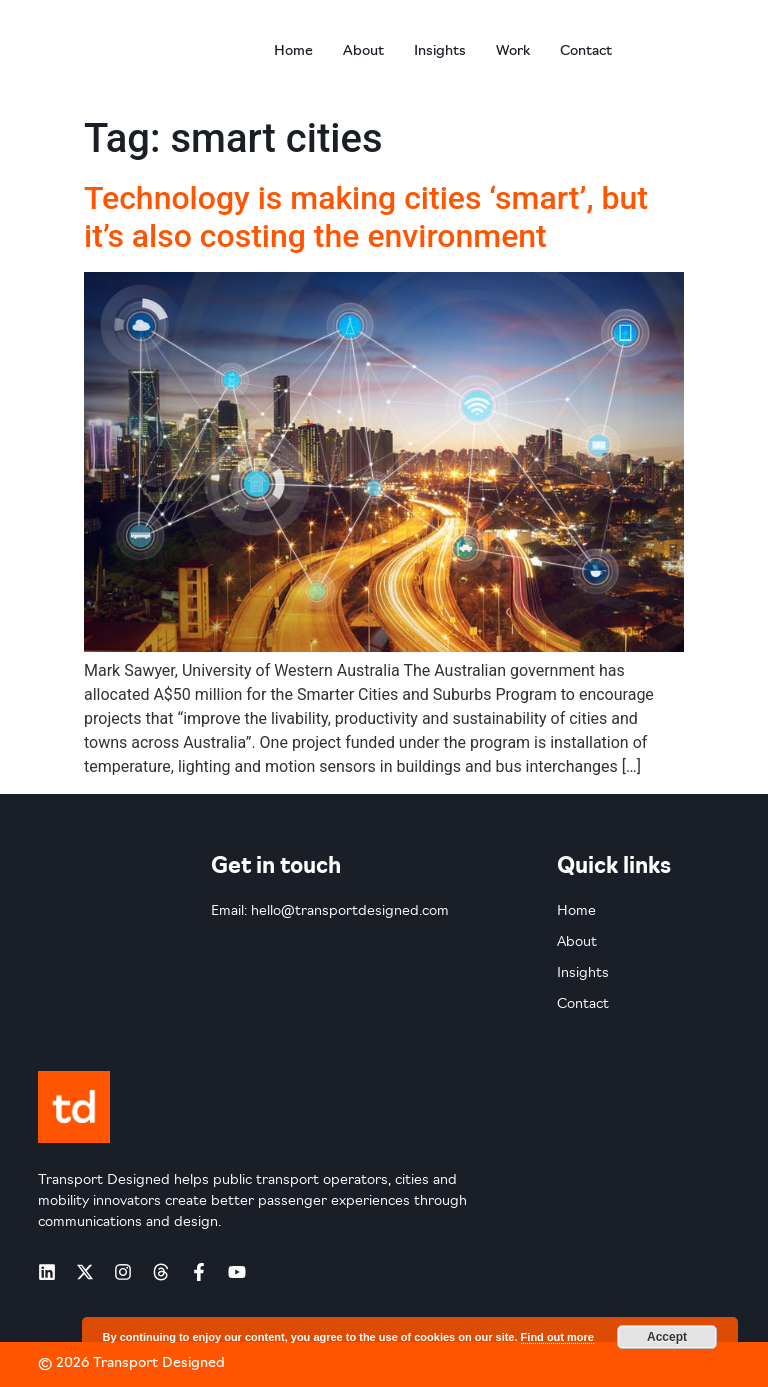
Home (293, 51)
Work (513, 51)
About (363, 51)
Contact (586, 51)
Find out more (557, 1337)
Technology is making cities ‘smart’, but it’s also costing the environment (366, 217)
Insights (440, 51)
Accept (667, 1337)
